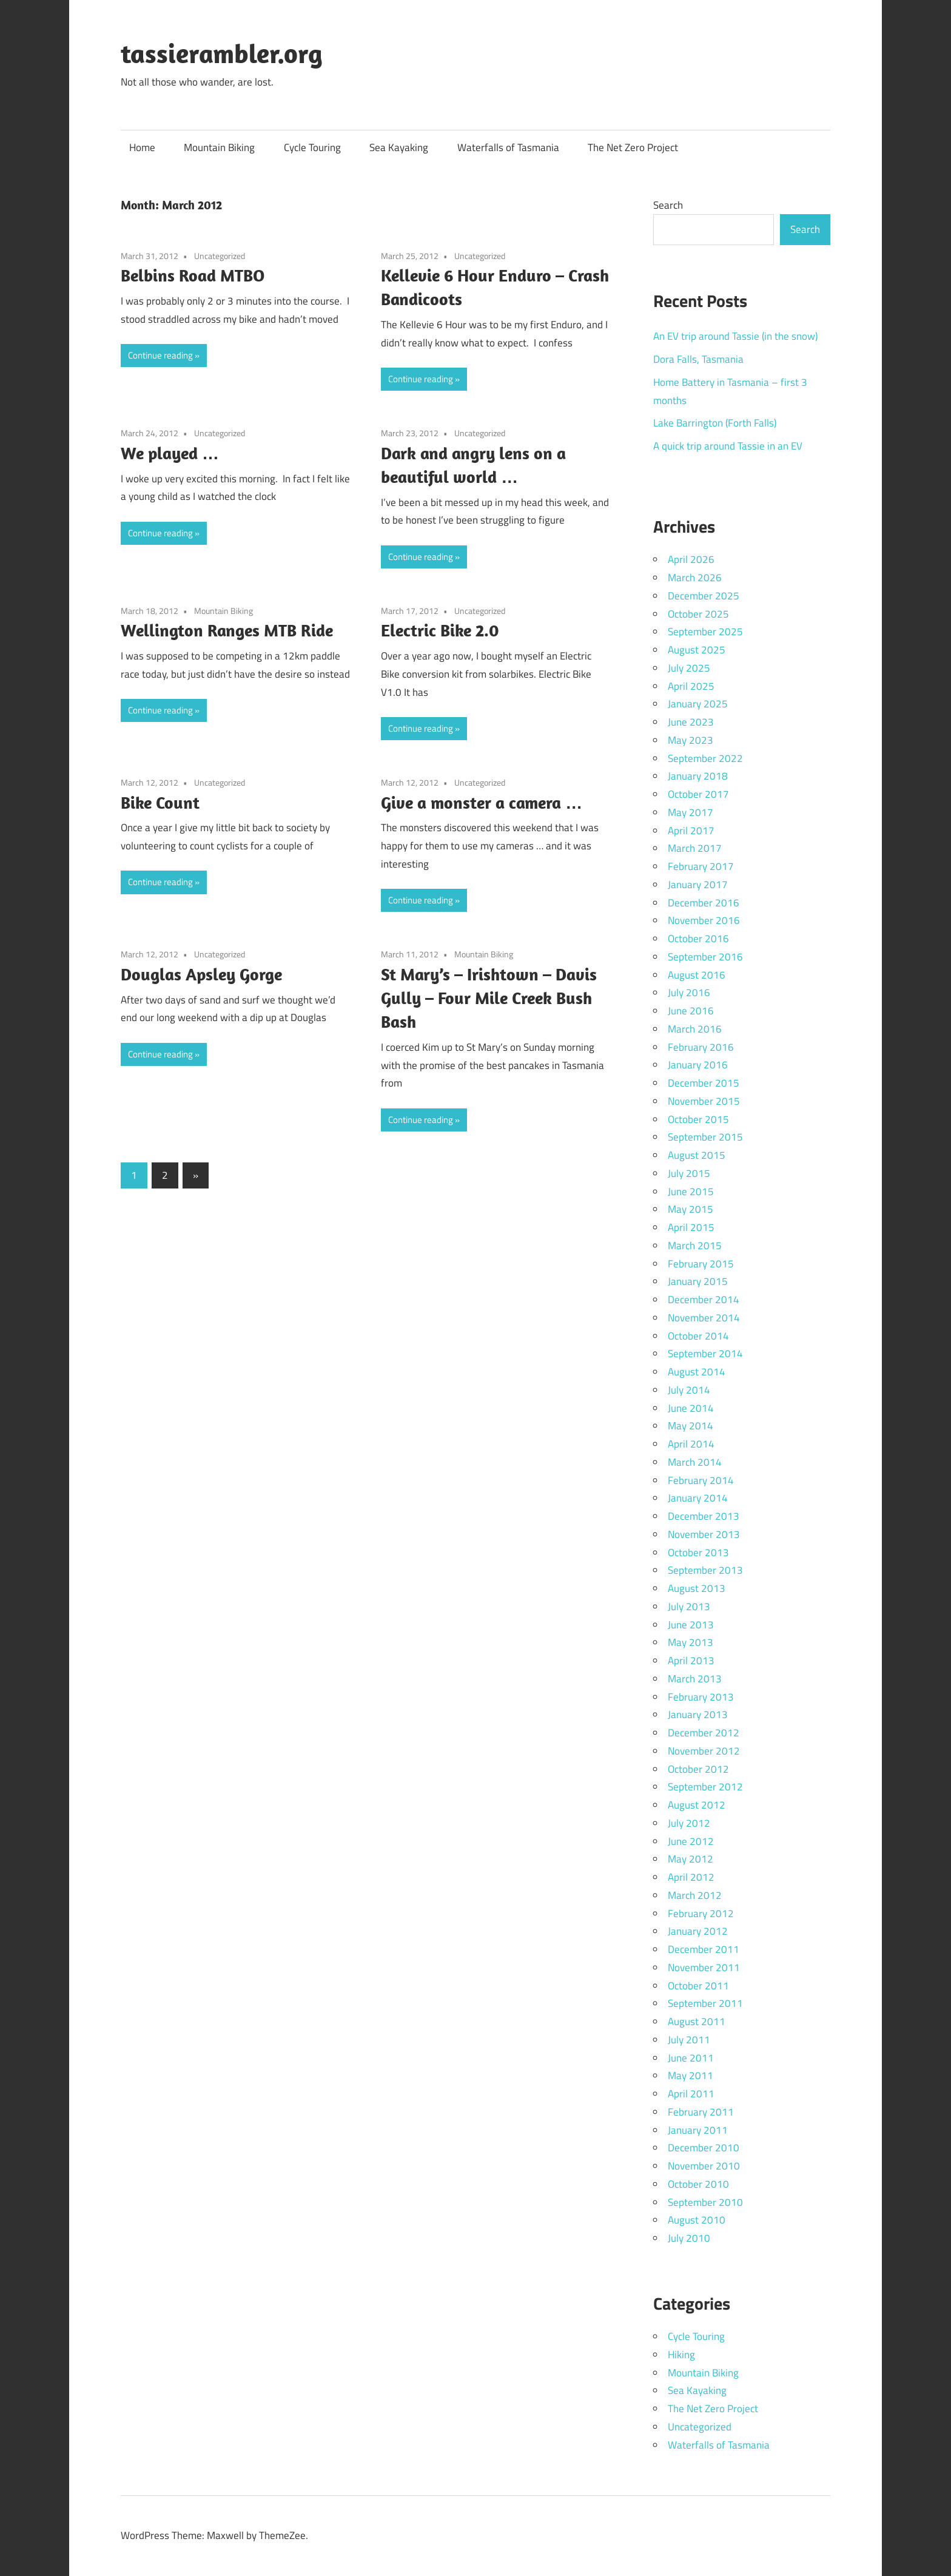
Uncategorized (219, 255)
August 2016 (696, 975)
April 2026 (691, 559)
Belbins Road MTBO (192, 275)
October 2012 (698, 1769)
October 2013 (698, 1552)
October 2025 (698, 614)
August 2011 (696, 2021)
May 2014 (690, 1426)
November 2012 (704, 1751)
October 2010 (698, 2184)
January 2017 (698, 884)
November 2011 (704, 1967)
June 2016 (691, 1011)
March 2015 (695, 1245)
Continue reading (160, 355)
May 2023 (690, 740)
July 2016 (689, 992)
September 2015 (705, 1137)
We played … (170, 453)
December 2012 (703, 1733)
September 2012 (705, 1787)
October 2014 (698, 1336)
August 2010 (696, 2220)
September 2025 (705, 631)
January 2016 (698, 1065)
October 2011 (698, 1986)
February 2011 (701, 2112)
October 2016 (698, 938)
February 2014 (701, 1480)
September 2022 (705, 758)
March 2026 (695, 577)
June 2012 (691, 1841)
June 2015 (691, 1191)
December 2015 (703, 1083)
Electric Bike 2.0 (440, 630)
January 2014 (698, 1498)
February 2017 (701, 866)
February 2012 (701, 1913)
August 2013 (696, 1588)
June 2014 (691, 1408)
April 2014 (691, 1444)
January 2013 (698, 1714)
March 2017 (695, 848)
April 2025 (691, 686)
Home (142, 147)
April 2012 (691, 1877)
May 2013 (690, 1642)
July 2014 (689, 1390)
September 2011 (705, 2003)
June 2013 (691, 1625)
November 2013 (704, 1534)
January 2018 (698, 776)
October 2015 (698, 1119)
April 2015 (691, 1227)
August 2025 (696, 650)
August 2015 (696, 1155)
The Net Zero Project (633, 147)
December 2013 (703, 1516)
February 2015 (701, 1264)
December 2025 (703, 596)
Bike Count (160, 802)
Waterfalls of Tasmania (508, 147)
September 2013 (705, 1570)
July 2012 (689, 1823)
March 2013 (695, 1679)
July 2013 (689, 1606)
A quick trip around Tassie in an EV (727, 446)
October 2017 (698, 794)
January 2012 (698, 1931)
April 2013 (691, 1660)
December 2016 (703, 903)
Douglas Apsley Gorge (201, 974)
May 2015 (690, 1209)
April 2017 (691, 830)
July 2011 (689, 2040)
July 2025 (689, 668)
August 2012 (696, 1805)
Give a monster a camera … (481, 802)
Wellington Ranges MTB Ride (227, 630)
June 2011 (691, 2058)
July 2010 (689, 2238)
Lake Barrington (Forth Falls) (714, 423)
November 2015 (704, 1101)
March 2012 (695, 1895)
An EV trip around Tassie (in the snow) (735, 336)
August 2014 (696, 1372)
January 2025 (698, 704)
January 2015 (698, 1281)
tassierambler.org (222, 53)
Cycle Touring (312, 147)
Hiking (681, 2354)
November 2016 (704, 920)
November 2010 (704, 2166)
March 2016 (695, 1029)
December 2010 (703, 2148)
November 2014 (704, 1318)
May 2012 (690, 1859)
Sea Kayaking (398, 147)
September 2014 (705, 1353)
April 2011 (691, 2094)
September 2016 (705, 957)
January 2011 (698, 2130)
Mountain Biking (219, 147)
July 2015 (689, 1173)
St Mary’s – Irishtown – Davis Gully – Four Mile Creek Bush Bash (489, 997)
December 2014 (703, 1299)
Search (668, 205)
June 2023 (691, 722)
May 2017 (690, 812)
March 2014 (695, 1462)
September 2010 (705, 2202)
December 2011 (703, 1949)
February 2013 (701, 1697)
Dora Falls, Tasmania (698, 359)
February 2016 (701, 1047)
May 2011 (690, 2075)
